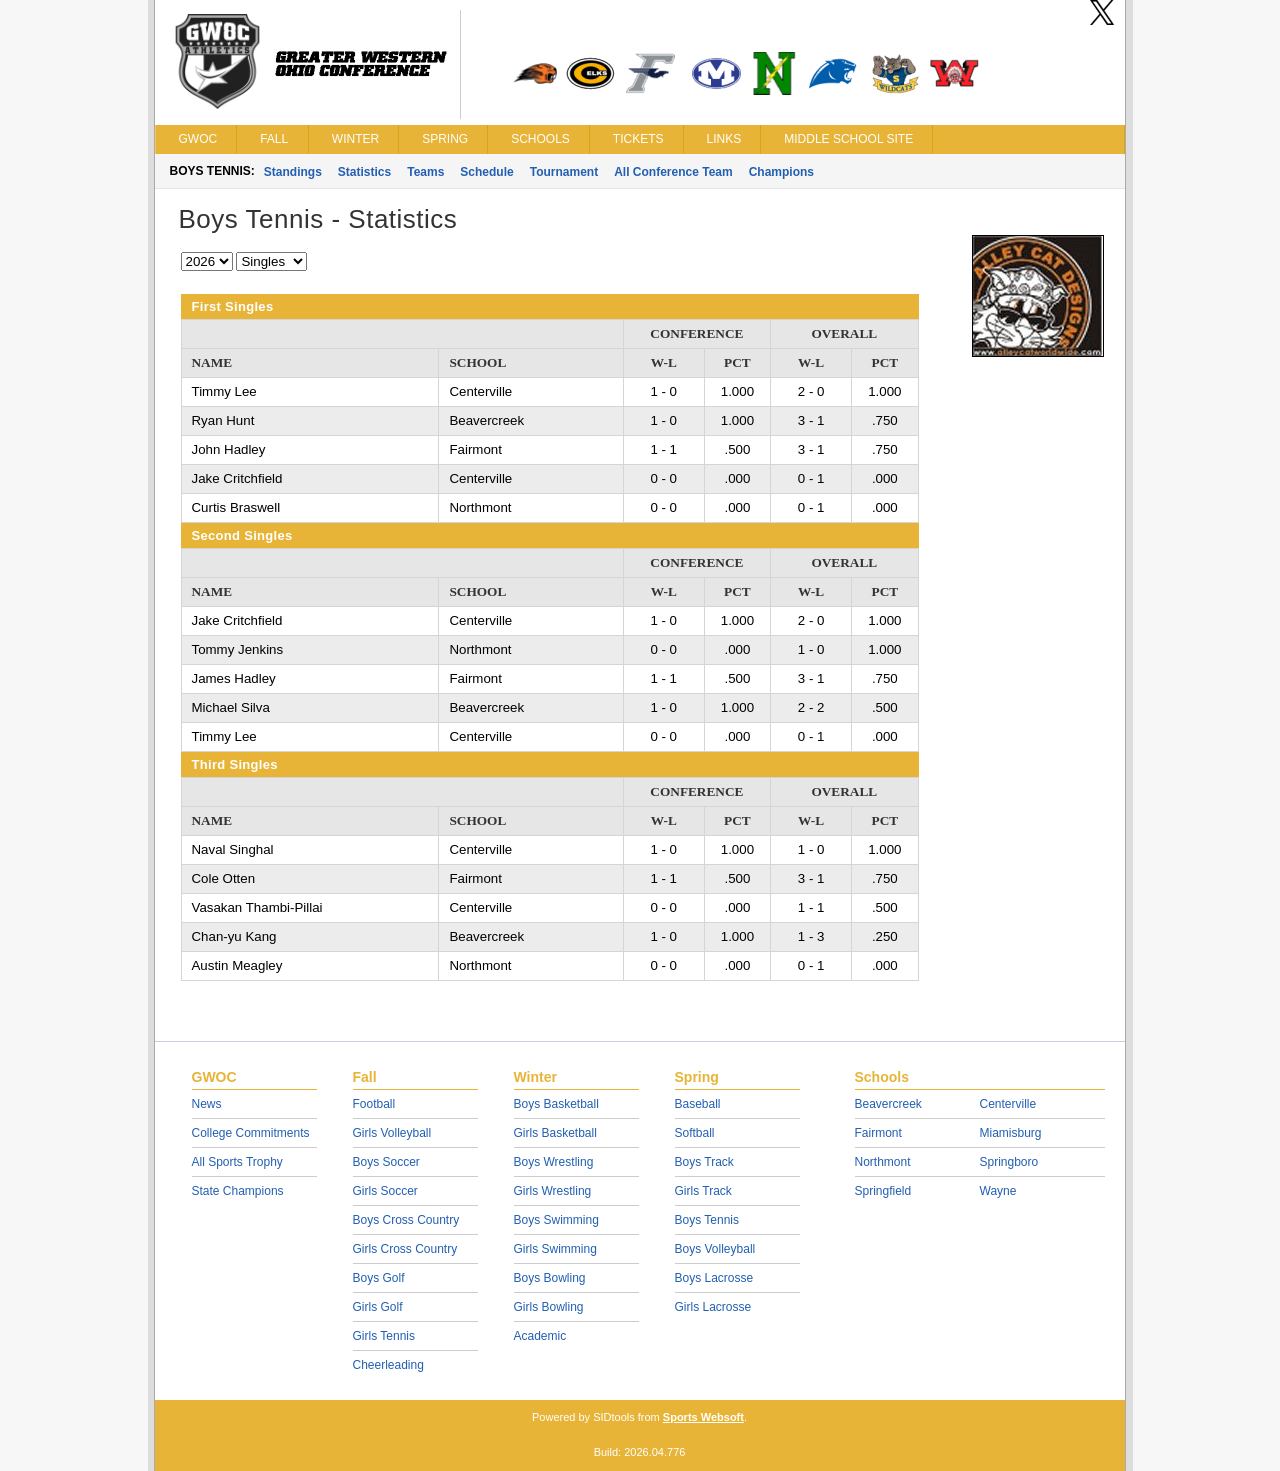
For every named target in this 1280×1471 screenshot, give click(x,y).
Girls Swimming (555, 1249)
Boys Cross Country (406, 1220)
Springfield (883, 1191)
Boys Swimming (556, 1220)
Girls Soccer (385, 1191)
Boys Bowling (550, 1278)
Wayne (998, 1191)
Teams (425, 172)
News (207, 1104)
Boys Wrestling (554, 1162)
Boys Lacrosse (714, 1278)
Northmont (883, 1162)
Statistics (364, 172)
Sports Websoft (703, 1417)
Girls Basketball (555, 1133)
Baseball (698, 1104)
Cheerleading (388, 1365)
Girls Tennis (384, 1336)
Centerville (1008, 1104)
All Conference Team (673, 172)
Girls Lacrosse (713, 1307)
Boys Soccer (386, 1162)
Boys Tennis (707, 1220)
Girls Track (703, 1191)
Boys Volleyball (715, 1249)
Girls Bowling (549, 1307)
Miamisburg (1011, 1133)
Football (374, 1104)
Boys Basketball (556, 1104)
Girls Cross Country (405, 1249)
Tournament (564, 172)
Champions (781, 172)
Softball (695, 1133)
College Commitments (251, 1133)
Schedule (486, 172)
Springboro (1009, 1162)
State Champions (238, 1191)
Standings (293, 172)
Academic (540, 1336)
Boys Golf (379, 1278)
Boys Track (704, 1162)
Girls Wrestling (553, 1191)
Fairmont (878, 1133)
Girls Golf (378, 1307)
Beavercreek (888, 1104)
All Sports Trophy (237, 1162)
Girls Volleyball (392, 1133)
